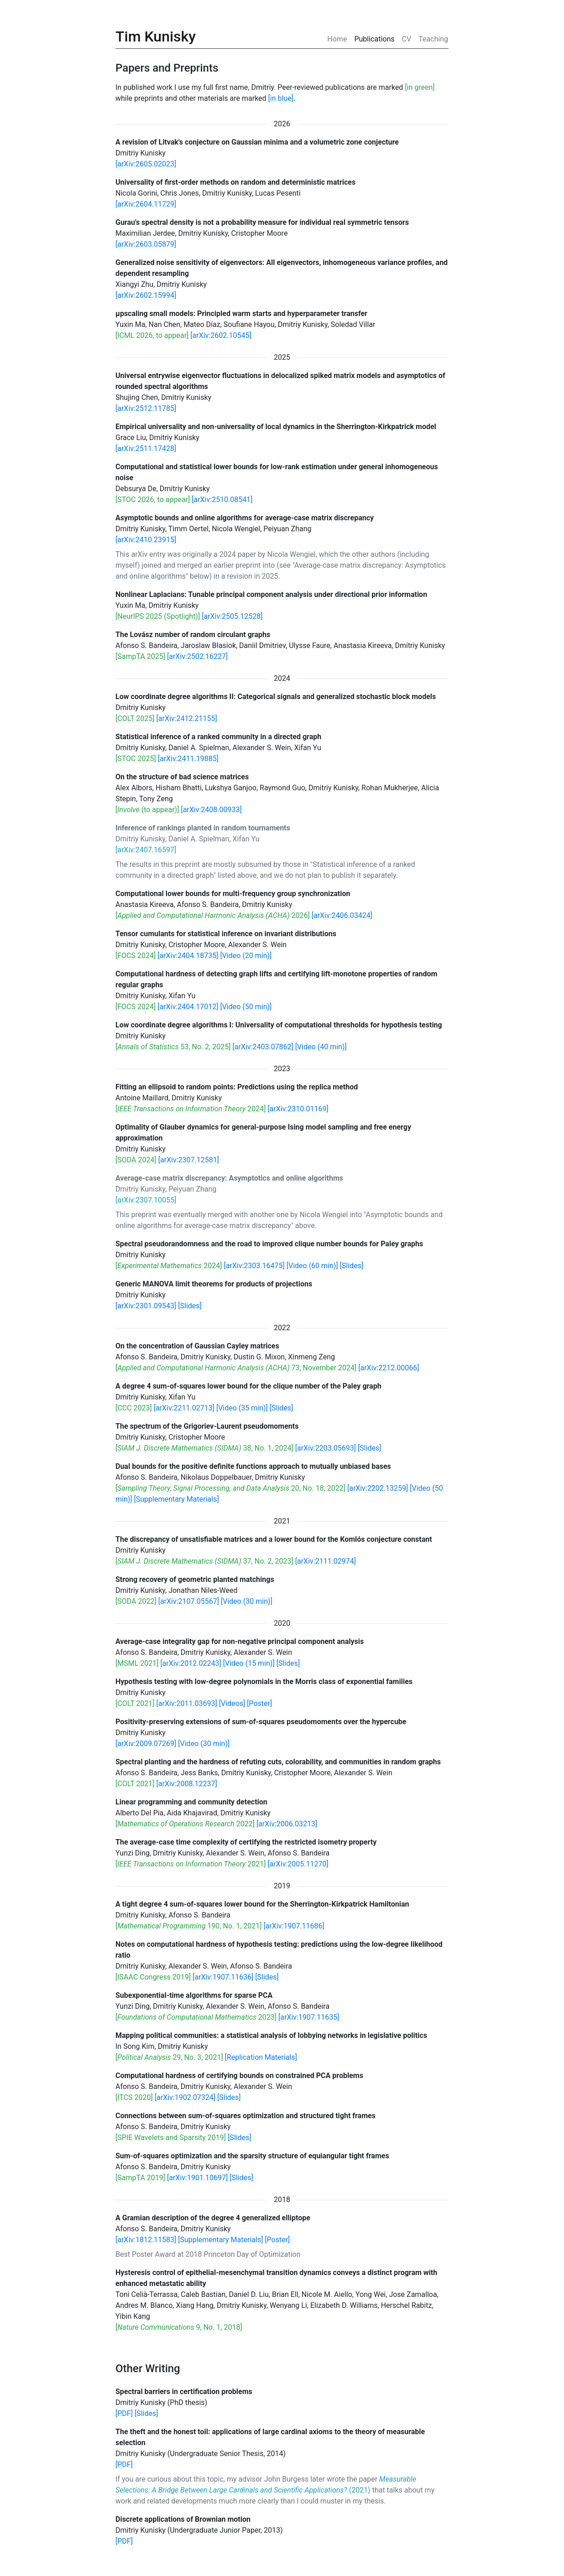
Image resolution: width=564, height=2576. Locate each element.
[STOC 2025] (135, 758)
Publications (374, 39)
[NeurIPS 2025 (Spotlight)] (157, 616)
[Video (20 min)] (246, 955)
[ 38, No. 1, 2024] (204, 1448)
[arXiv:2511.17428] (145, 448)
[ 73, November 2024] (235, 1367)
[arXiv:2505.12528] (232, 616)
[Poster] (259, 1703)
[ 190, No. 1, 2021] (188, 1926)
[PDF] (124, 2413)
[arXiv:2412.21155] (187, 718)
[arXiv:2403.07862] (263, 1046)
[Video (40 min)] (321, 1046)
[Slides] (352, 1265)
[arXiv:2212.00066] (388, 1367)
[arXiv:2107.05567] (188, 1601)
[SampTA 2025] (140, 656)
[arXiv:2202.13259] (377, 1488)
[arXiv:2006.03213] (286, 1823)
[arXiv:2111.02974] (325, 1561)
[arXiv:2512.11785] (145, 408)
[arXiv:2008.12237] (187, 1783)
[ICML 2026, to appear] (151, 335)
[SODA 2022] (136, 1601)
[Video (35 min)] (242, 1408)
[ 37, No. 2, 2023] (204, 1561)
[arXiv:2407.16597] (145, 849)
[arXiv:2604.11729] (145, 204)
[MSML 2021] (136, 1663)
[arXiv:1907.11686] (293, 1926)
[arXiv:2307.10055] (145, 1200)
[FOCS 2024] (135, 955)
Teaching (433, 39)
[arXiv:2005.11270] (297, 1864)
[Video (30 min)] (246, 1601)
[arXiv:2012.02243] (190, 1663)
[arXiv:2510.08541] (222, 499)
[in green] (419, 87)
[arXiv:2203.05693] (325, 1448)
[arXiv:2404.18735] (187, 955)
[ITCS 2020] (134, 2097)
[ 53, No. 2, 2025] (173, 1046)
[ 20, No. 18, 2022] (230, 1488)
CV (407, 39)
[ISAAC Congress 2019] (153, 1977)
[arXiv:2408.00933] (211, 809)
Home (338, 38)
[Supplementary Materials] (176, 1499)
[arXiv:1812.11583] (145, 2239)
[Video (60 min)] (312, 1265)
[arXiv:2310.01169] (297, 1108)
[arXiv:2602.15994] (145, 295)
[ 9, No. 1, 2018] (178, 2327)
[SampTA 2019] (140, 2177)
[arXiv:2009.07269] (145, 1743)
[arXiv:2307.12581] (188, 1160)
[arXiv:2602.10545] (220, 335)
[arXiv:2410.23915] (145, 539)
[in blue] (280, 98)
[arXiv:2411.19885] (188, 758)
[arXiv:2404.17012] (187, 1006)
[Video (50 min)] (246, 1006)
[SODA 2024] (136, 1160)
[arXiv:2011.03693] (187, 1703)
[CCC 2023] (133, 1408)
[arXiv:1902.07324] (185, 2097)
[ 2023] (196, 2017)
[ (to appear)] (147, 809)
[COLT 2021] (135, 1703)
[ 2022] (185, 1823)
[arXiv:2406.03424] (342, 915)
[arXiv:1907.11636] (223, 1977)
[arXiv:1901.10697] (197, 2177)
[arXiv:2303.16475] (254, 1265)
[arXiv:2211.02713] (184, 1408)
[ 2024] (190, 1108)
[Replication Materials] (261, 2057)
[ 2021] (190, 1864)
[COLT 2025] (135, 718)
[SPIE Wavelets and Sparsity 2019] (170, 2137)
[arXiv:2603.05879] (145, 244)
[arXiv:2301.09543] (145, 1305)
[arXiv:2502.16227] (197, 656)
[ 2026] (212, 915)
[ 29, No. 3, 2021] (169, 2057)
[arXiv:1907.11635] (308, 2017)
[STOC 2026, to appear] (152, 499)
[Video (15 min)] (249, 1663)
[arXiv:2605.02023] (145, 164)
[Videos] (232, 1703)
